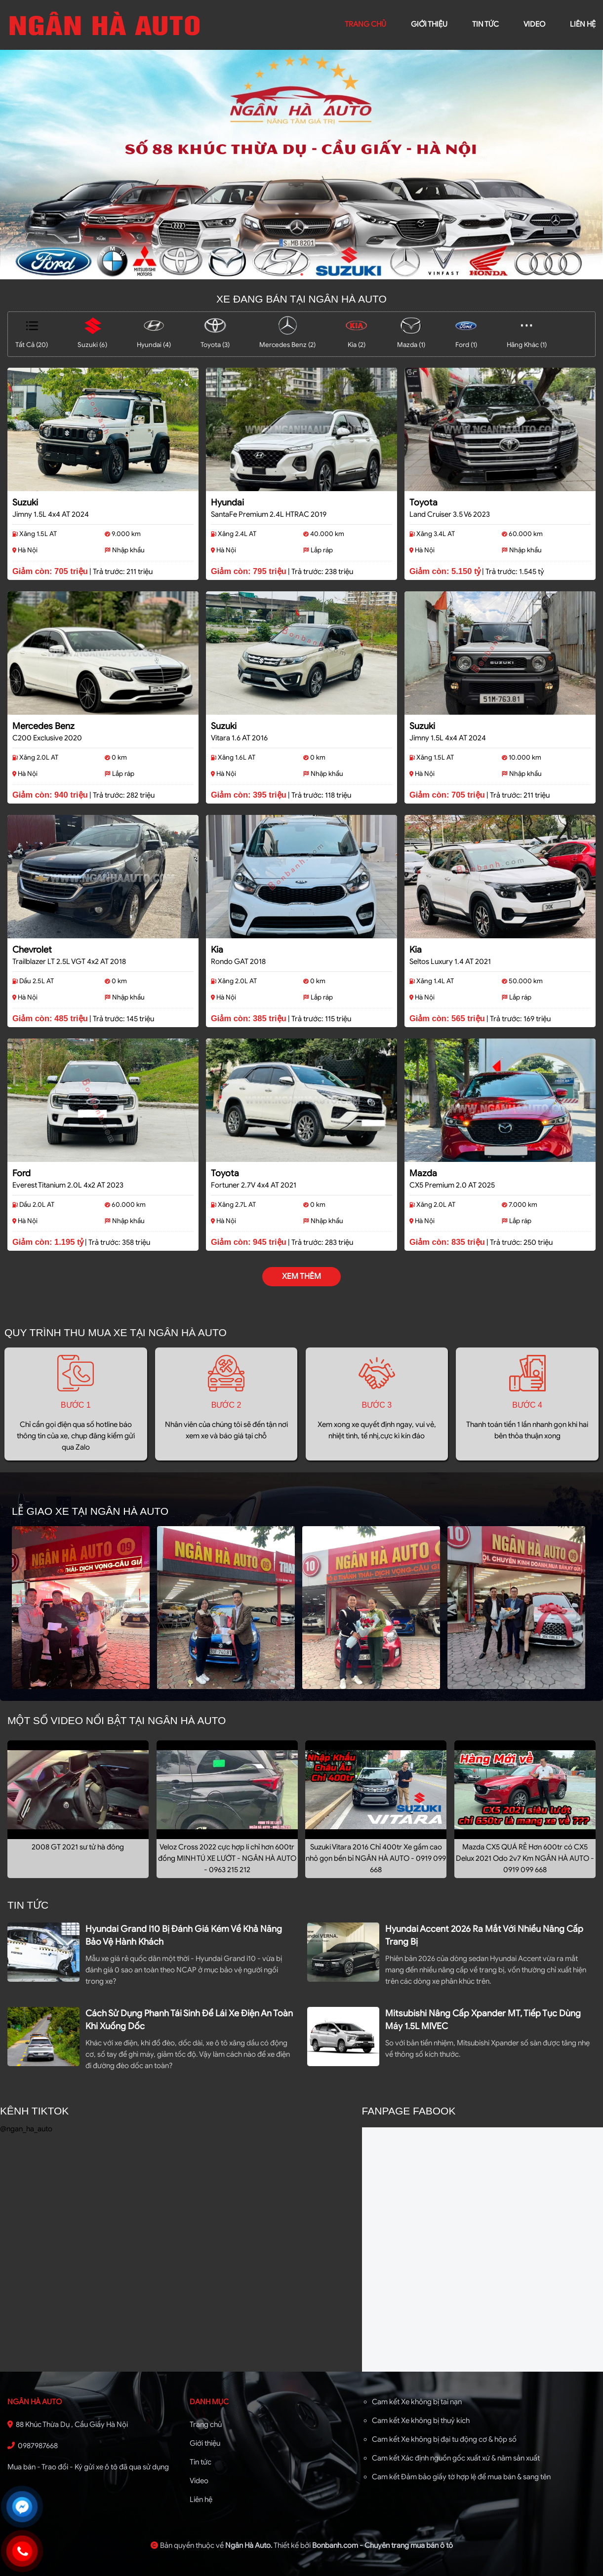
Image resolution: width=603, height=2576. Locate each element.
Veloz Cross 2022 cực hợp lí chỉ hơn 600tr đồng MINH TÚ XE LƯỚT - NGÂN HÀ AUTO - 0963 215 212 (227, 1858)
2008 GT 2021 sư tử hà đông (78, 1847)
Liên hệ (201, 2499)
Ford (21, 1173)
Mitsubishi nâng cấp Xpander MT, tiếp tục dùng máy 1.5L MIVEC (483, 2020)
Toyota (423, 502)
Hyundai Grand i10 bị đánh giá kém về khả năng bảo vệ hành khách (183, 1935)
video (534, 24)
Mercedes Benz (43, 726)
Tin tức (485, 24)
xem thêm (301, 1276)
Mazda (423, 1173)
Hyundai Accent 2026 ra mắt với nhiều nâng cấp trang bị (484, 1935)
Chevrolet (32, 949)
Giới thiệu (205, 2443)
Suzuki (25, 502)
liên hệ (583, 24)
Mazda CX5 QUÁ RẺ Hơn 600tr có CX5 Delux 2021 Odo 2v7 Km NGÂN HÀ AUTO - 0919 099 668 (525, 1858)
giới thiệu (429, 24)
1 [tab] (302, 274)
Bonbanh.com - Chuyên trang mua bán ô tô (382, 2545)
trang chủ (365, 24)
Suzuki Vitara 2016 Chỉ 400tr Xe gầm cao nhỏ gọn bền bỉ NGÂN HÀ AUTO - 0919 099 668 (376, 1858)
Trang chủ (206, 2424)
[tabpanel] (301, 164)
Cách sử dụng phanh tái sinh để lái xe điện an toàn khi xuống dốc (189, 2020)
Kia (217, 949)
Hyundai (227, 502)
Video (199, 2480)
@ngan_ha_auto (26, 2128)
